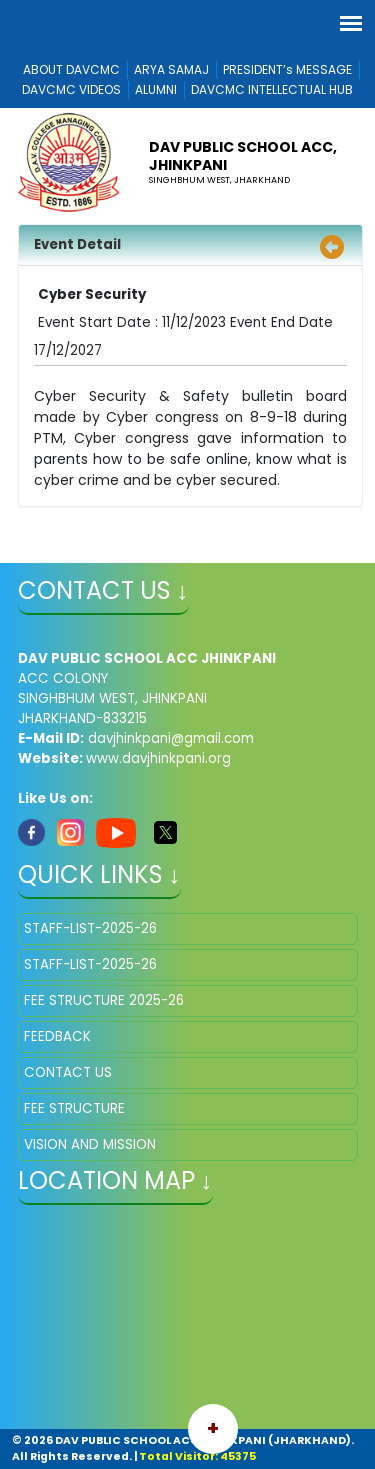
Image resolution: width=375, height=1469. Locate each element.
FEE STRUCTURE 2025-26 (104, 1000)
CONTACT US (68, 1072)
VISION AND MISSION (90, 1144)
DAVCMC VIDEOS (71, 89)
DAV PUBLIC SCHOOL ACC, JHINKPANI (243, 156)
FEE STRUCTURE (74, 1108)
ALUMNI (156, 89)
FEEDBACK (57, 1036)
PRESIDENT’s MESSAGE (287, 69)
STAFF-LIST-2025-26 (90, 928)
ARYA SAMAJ (171, 69)
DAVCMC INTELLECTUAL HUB (272, 89)
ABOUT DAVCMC (71, 69)
